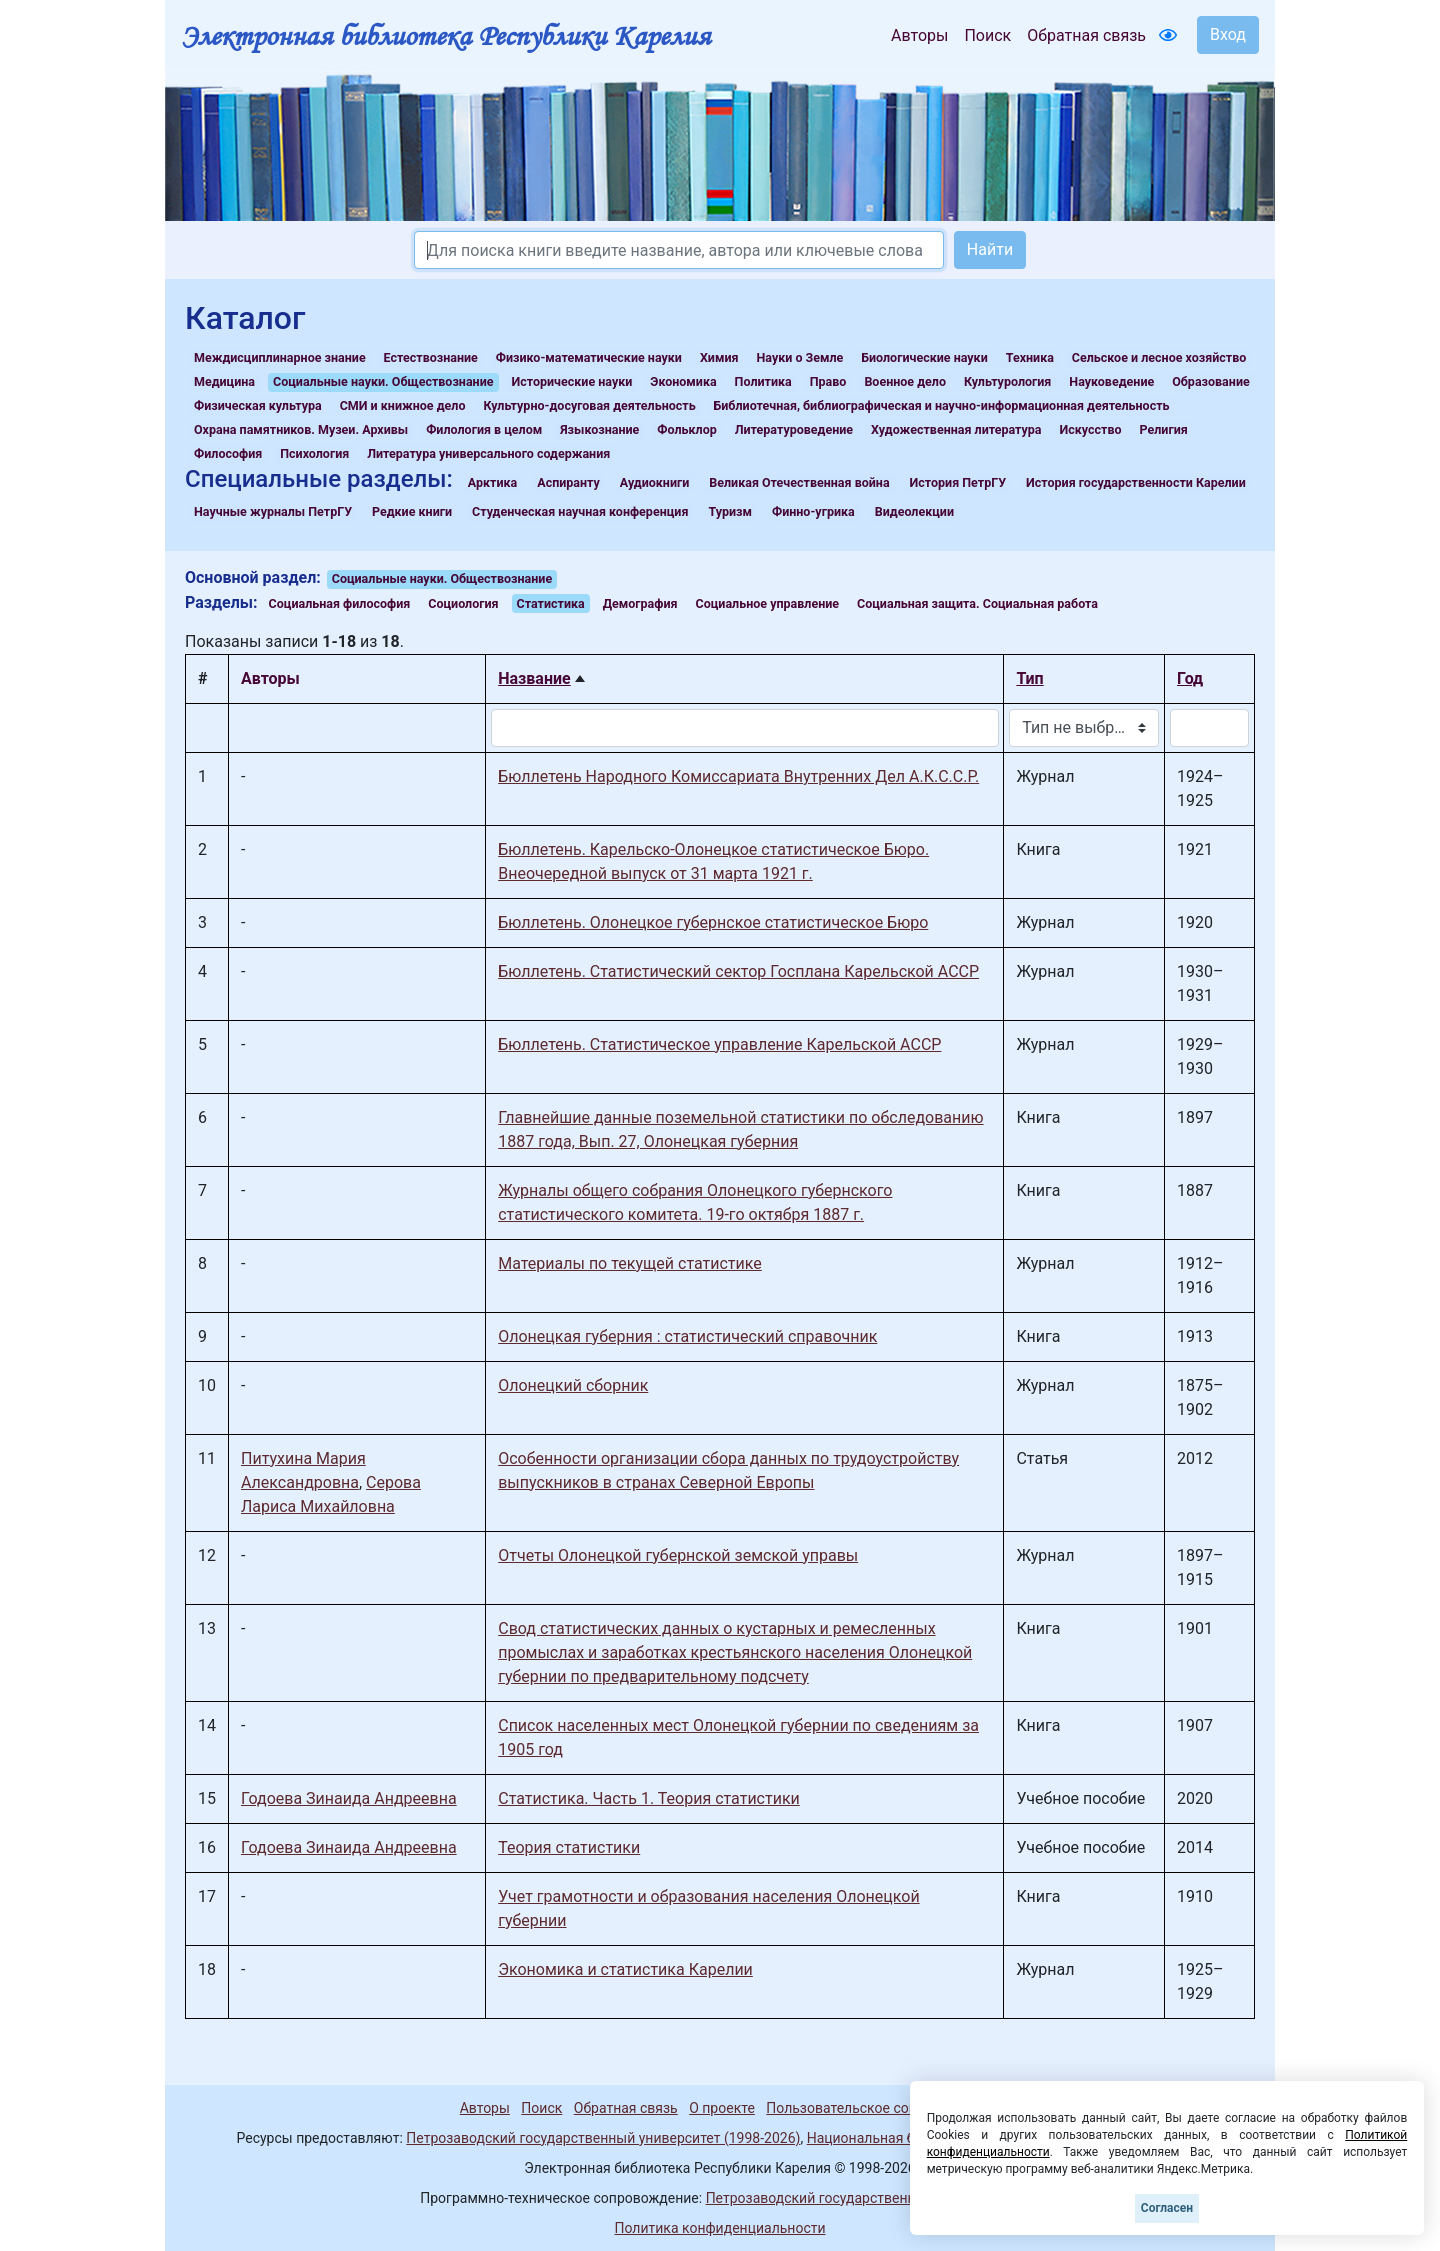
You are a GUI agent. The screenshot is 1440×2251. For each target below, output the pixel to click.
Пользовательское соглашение (869, 2108)
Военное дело (905, 381)
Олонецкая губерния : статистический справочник (687, 1336)
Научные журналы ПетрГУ (273, 511)
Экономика (683, 381)
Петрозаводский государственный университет (863, 2198)
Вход (1228, 34)
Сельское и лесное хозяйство (1159, 357)
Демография (640, 603)
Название (534, 678)
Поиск (987, 35)
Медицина (224, 381)
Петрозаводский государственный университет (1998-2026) (603, 2138)
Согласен (1167, 2208)
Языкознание (599, 429)
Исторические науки (571, 381)
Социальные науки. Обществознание (383, 381)
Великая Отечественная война (799, 482)
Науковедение (1111, 381)
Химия (719, 357)
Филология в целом (484, 429)
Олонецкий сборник (573, 1385)
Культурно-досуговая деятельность (589, 405)
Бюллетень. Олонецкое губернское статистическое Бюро (713, 922)
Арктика (492, 482)
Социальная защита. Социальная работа (977, 603)
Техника (1030, 357)
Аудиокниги (655, 482)
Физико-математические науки (589, 357)
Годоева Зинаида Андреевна (349, 1798)
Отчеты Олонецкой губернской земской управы (678, 1555)
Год (1190, 678)
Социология (463, 603)
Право (828, 381)
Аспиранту (568, 482)
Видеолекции (914, 511)
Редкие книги (412, 511)
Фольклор (686, 429)
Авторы (919, 35)
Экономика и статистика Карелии (625, 1969)
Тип (1029, 678)
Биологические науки (924, 357)
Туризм (730, 511)
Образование (1211, 381)
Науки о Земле (799, 357)
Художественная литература (956, 429)
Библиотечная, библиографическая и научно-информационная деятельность (942, 405)
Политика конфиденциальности (719, 2228)
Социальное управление (767, 603)
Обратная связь (1086, 35)
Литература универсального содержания (488, 453)
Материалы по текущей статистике (630, 1263)
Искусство (1091, 429)
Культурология (1007, 381)
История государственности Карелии (1136, 482)
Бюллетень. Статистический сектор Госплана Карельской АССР (738, 971)
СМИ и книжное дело (403, 405)
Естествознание (431, 357)
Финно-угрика (813, 511)
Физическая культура (258, 405)
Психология (314, 453)
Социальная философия (340, 603)
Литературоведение (794, 429)
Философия (228, 453)
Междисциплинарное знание (280, 357)
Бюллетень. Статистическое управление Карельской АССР (719, 1044)
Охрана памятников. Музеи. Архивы (301, 429)
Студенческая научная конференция (580, 511)
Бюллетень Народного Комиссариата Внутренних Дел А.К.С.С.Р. (738, 776)
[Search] (679, 250)
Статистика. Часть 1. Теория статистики (649, 1798)
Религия (1164, 429)
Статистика (551, 603)
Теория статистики (569, 1847)
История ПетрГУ (958, 482)
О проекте (722, 2108)
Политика (763, 381)
